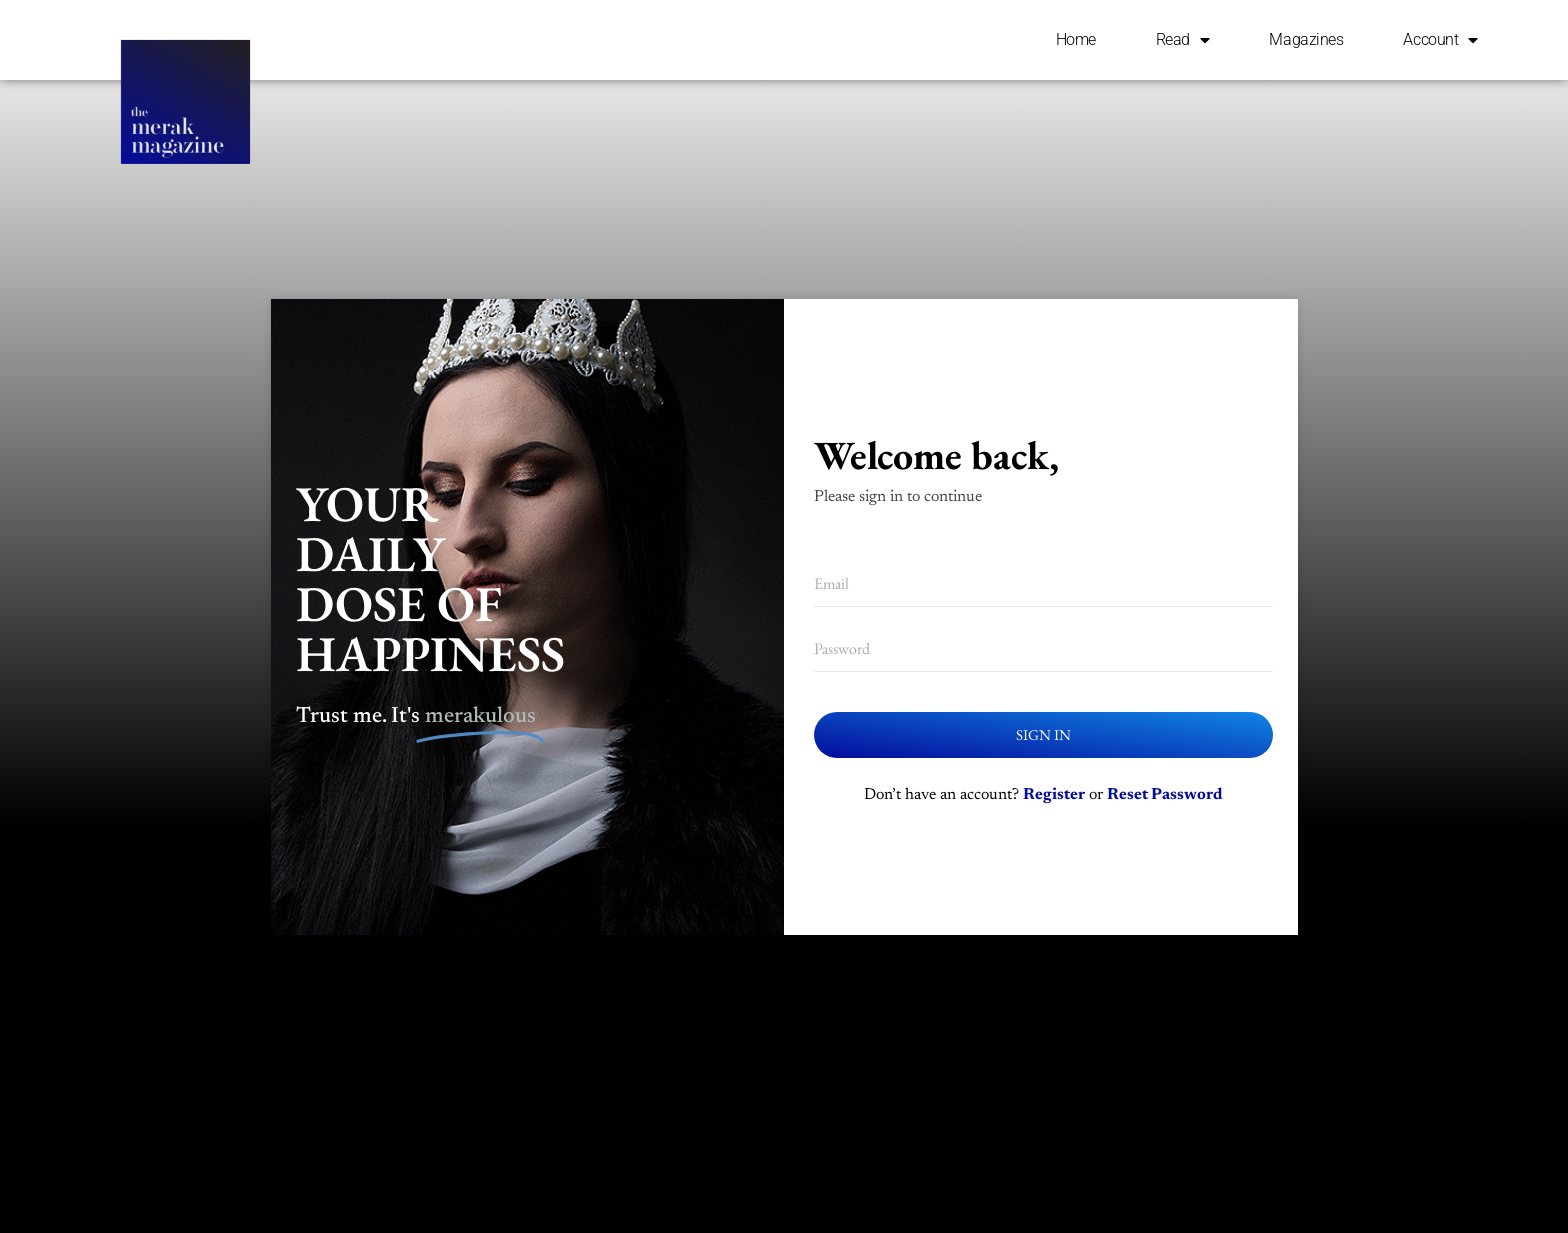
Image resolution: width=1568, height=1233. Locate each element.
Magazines (1306, 39)
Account (1440, 40)
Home (1076, 39)
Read (1183, 40)
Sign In (1043, 734)
